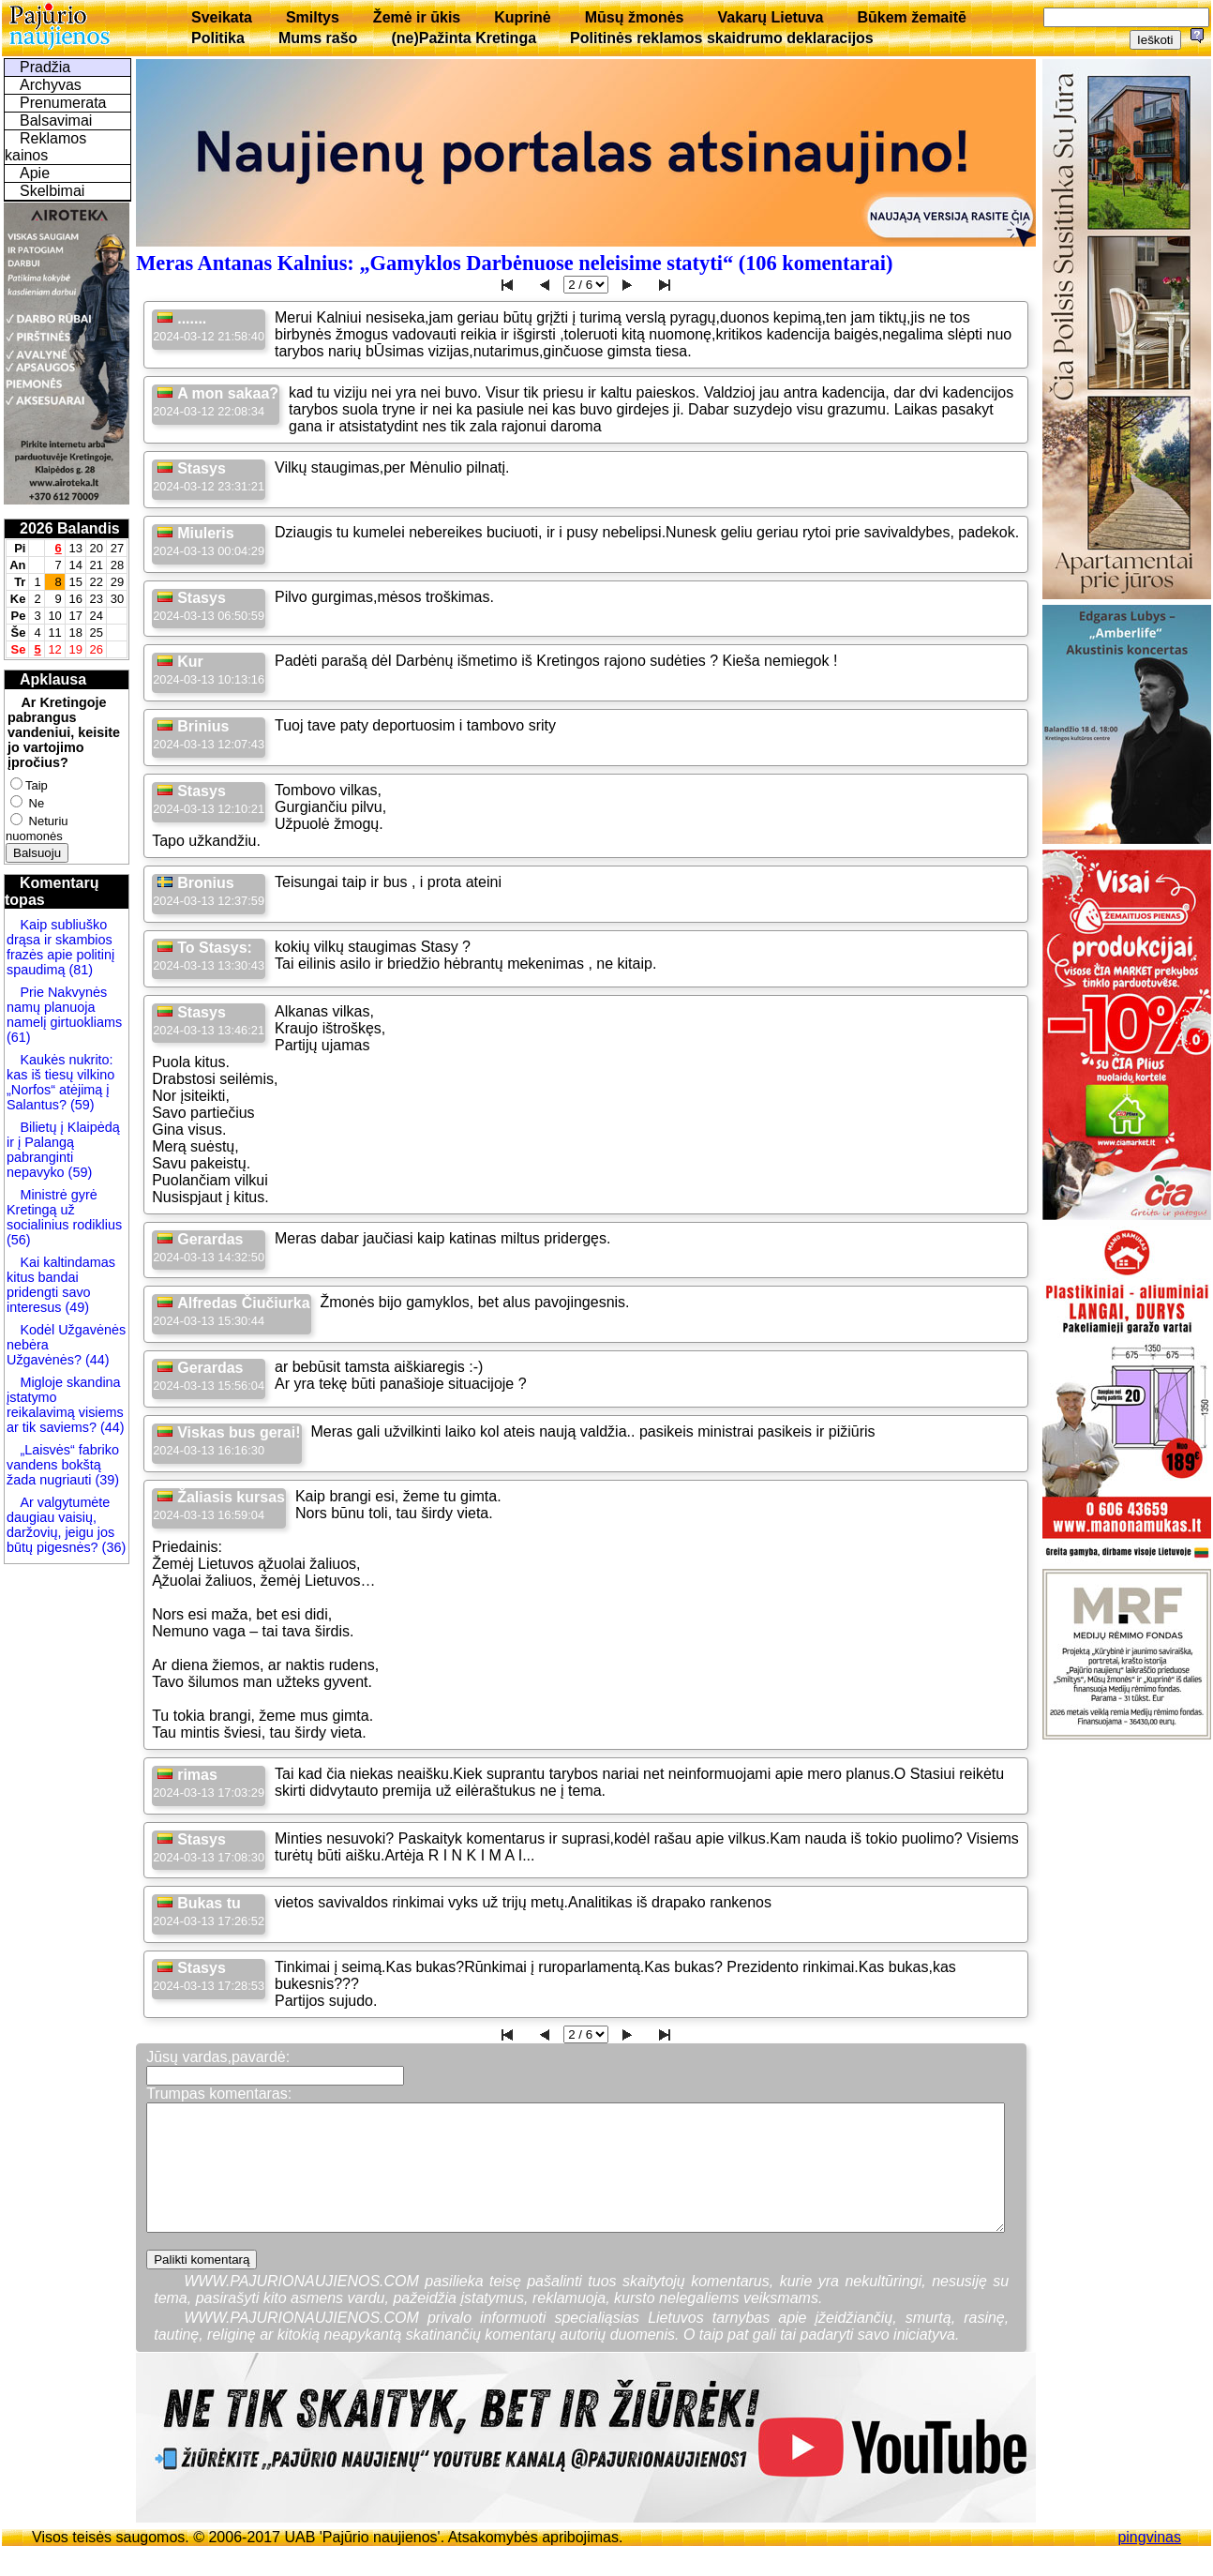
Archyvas (51, 85)
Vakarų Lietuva (770, 17)
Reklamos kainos (45, 146)
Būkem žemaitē (911, 17)
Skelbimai (52, 191)
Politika (218, 38)
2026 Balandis (70, 528)
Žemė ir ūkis (416, 17)
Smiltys (312, 17)
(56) (19, 1239)
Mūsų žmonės (634, 17)
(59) (81, 1104)
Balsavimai (56, 120)
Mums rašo (317, 38)
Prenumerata (63, 103)
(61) (19, 1037)
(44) (96, 1359)
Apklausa (53, 679)
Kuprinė (522, 17)
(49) (75, 1307)
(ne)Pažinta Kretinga (463, 38)
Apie (35, 173)
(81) (79, 969)
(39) (105, 1479)
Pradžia (45, 67)
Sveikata (221, 17)
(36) (112, 1547)
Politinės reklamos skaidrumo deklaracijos (722, 38)
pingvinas (1149, 2537)
